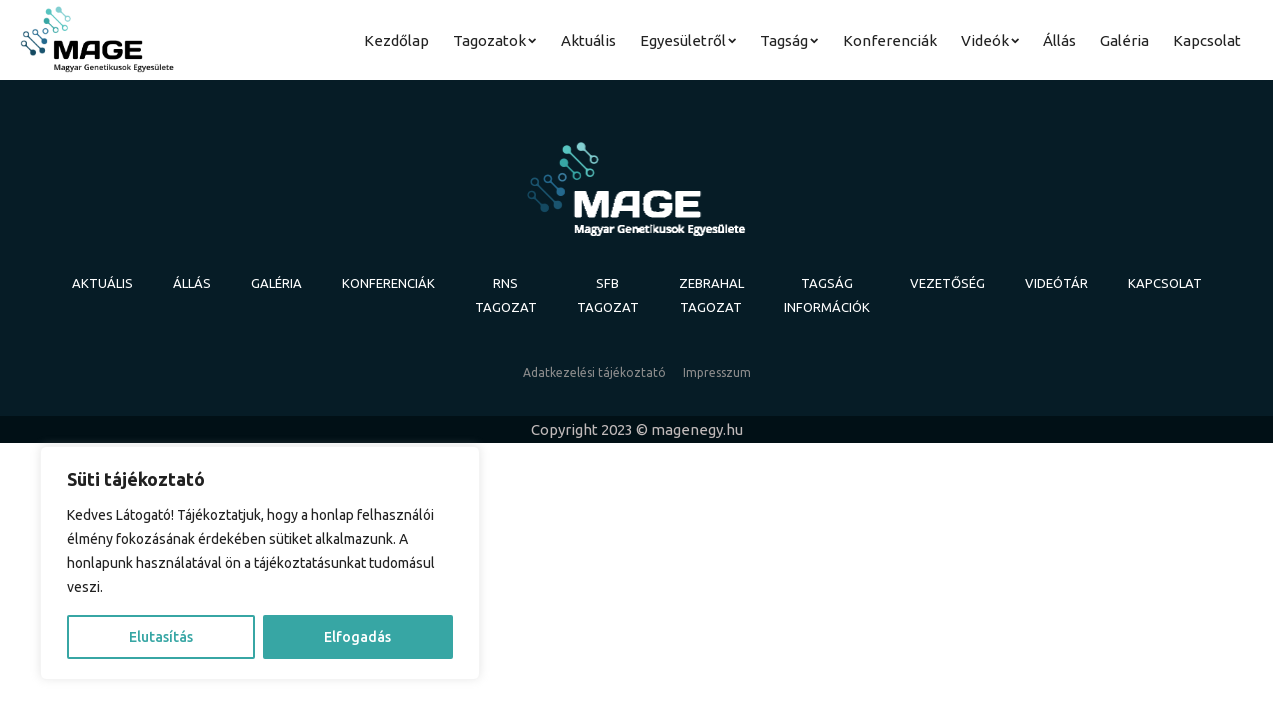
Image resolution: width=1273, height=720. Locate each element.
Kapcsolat (1207, 40)
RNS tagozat (506, 294)
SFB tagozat (608, 294)
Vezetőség (947, 283)
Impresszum (717, 372)
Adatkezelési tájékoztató (594, 372)
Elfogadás (357, 637)
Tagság (789, 40)
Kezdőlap (396, 40)
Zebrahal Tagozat (711, 294)
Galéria (1124, 40)
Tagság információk (827, 294)
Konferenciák (890, 40)
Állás (1059, 40)
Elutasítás (161, 637)
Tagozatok (494, 40)
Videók (990, 40)
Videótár (1056, 283)
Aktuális (588, 40)
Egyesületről (688, 40)
